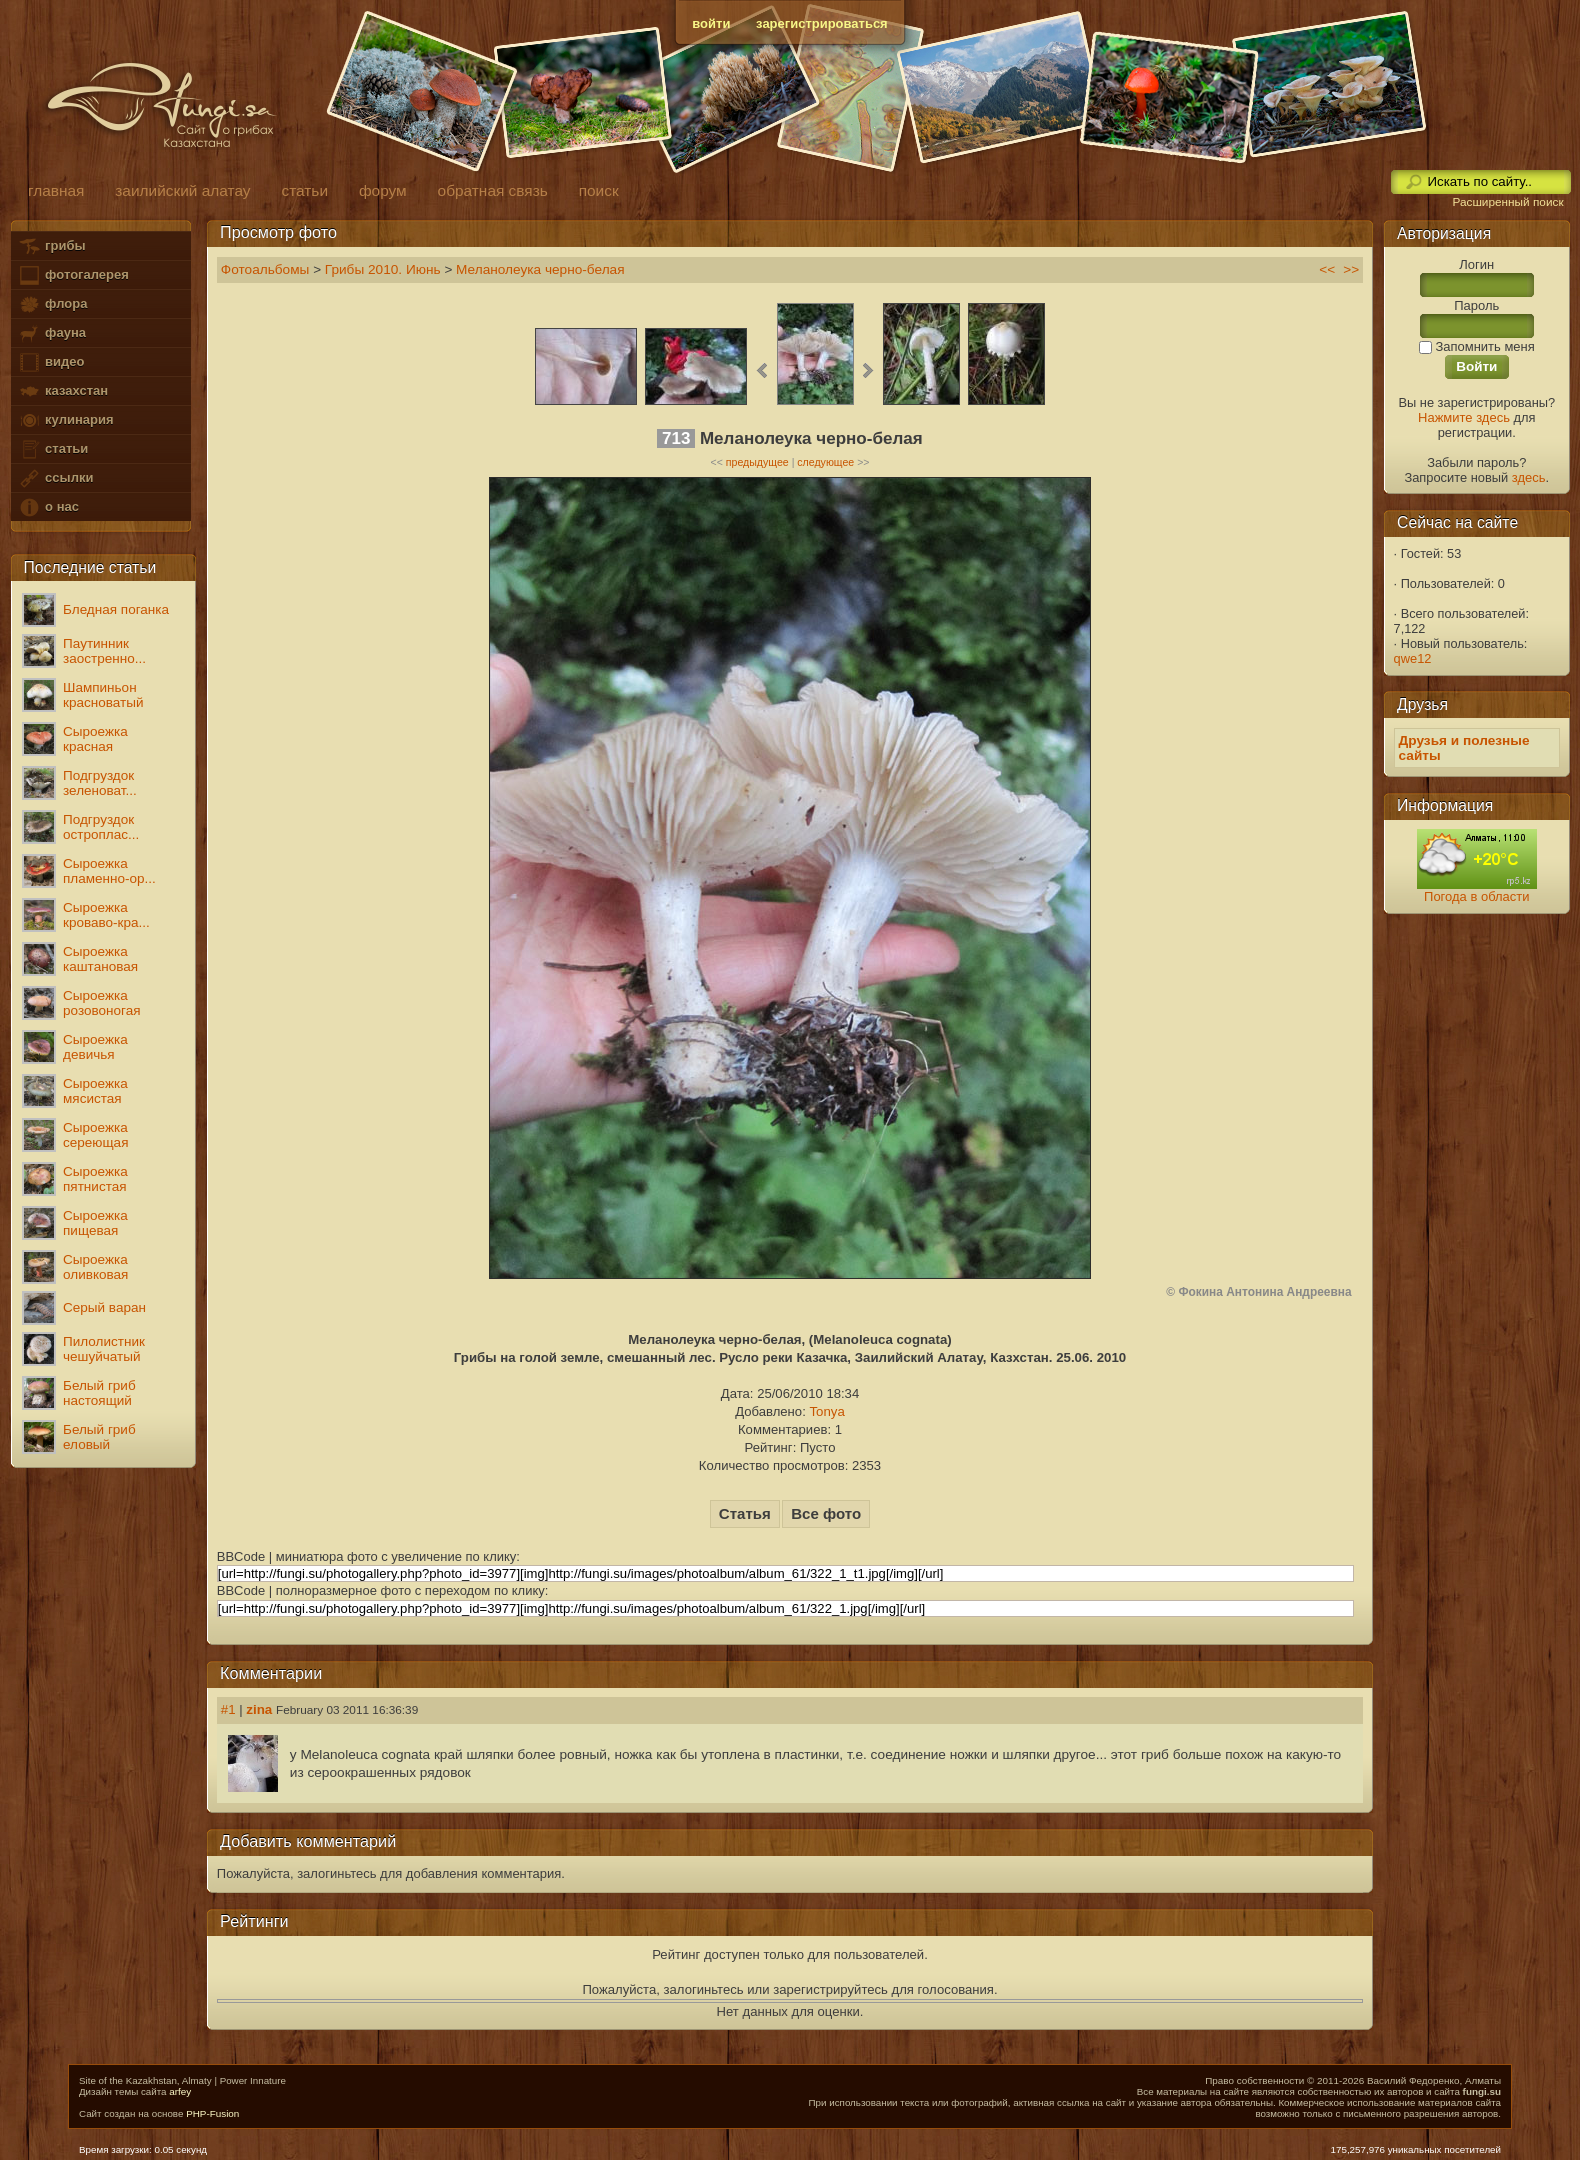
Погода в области (1476, 896)
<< (1327, 269)
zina (259, 1709)
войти (711, 23)
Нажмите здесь (1464, 417)
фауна (52, 333)
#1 (228, 1709)
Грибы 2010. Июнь (383, 269)
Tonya (826, 1411)
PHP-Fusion (212, 2113)
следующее (825, 462)
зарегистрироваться (822, 23)
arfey (180, 2091)
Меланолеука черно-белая (540, 269)
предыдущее (757, 462)
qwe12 (1413, 658)
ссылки (55, 478)
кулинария (65, 420)
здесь (1529, 477)
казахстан (63, 391)
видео (51, 362)
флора (52, 304)
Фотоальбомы (265, 269)
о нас (48, 507)
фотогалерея (73, 275)
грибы (51, 246)
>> (1351, 269)
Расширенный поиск (1507, 202)
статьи (53, 449)
